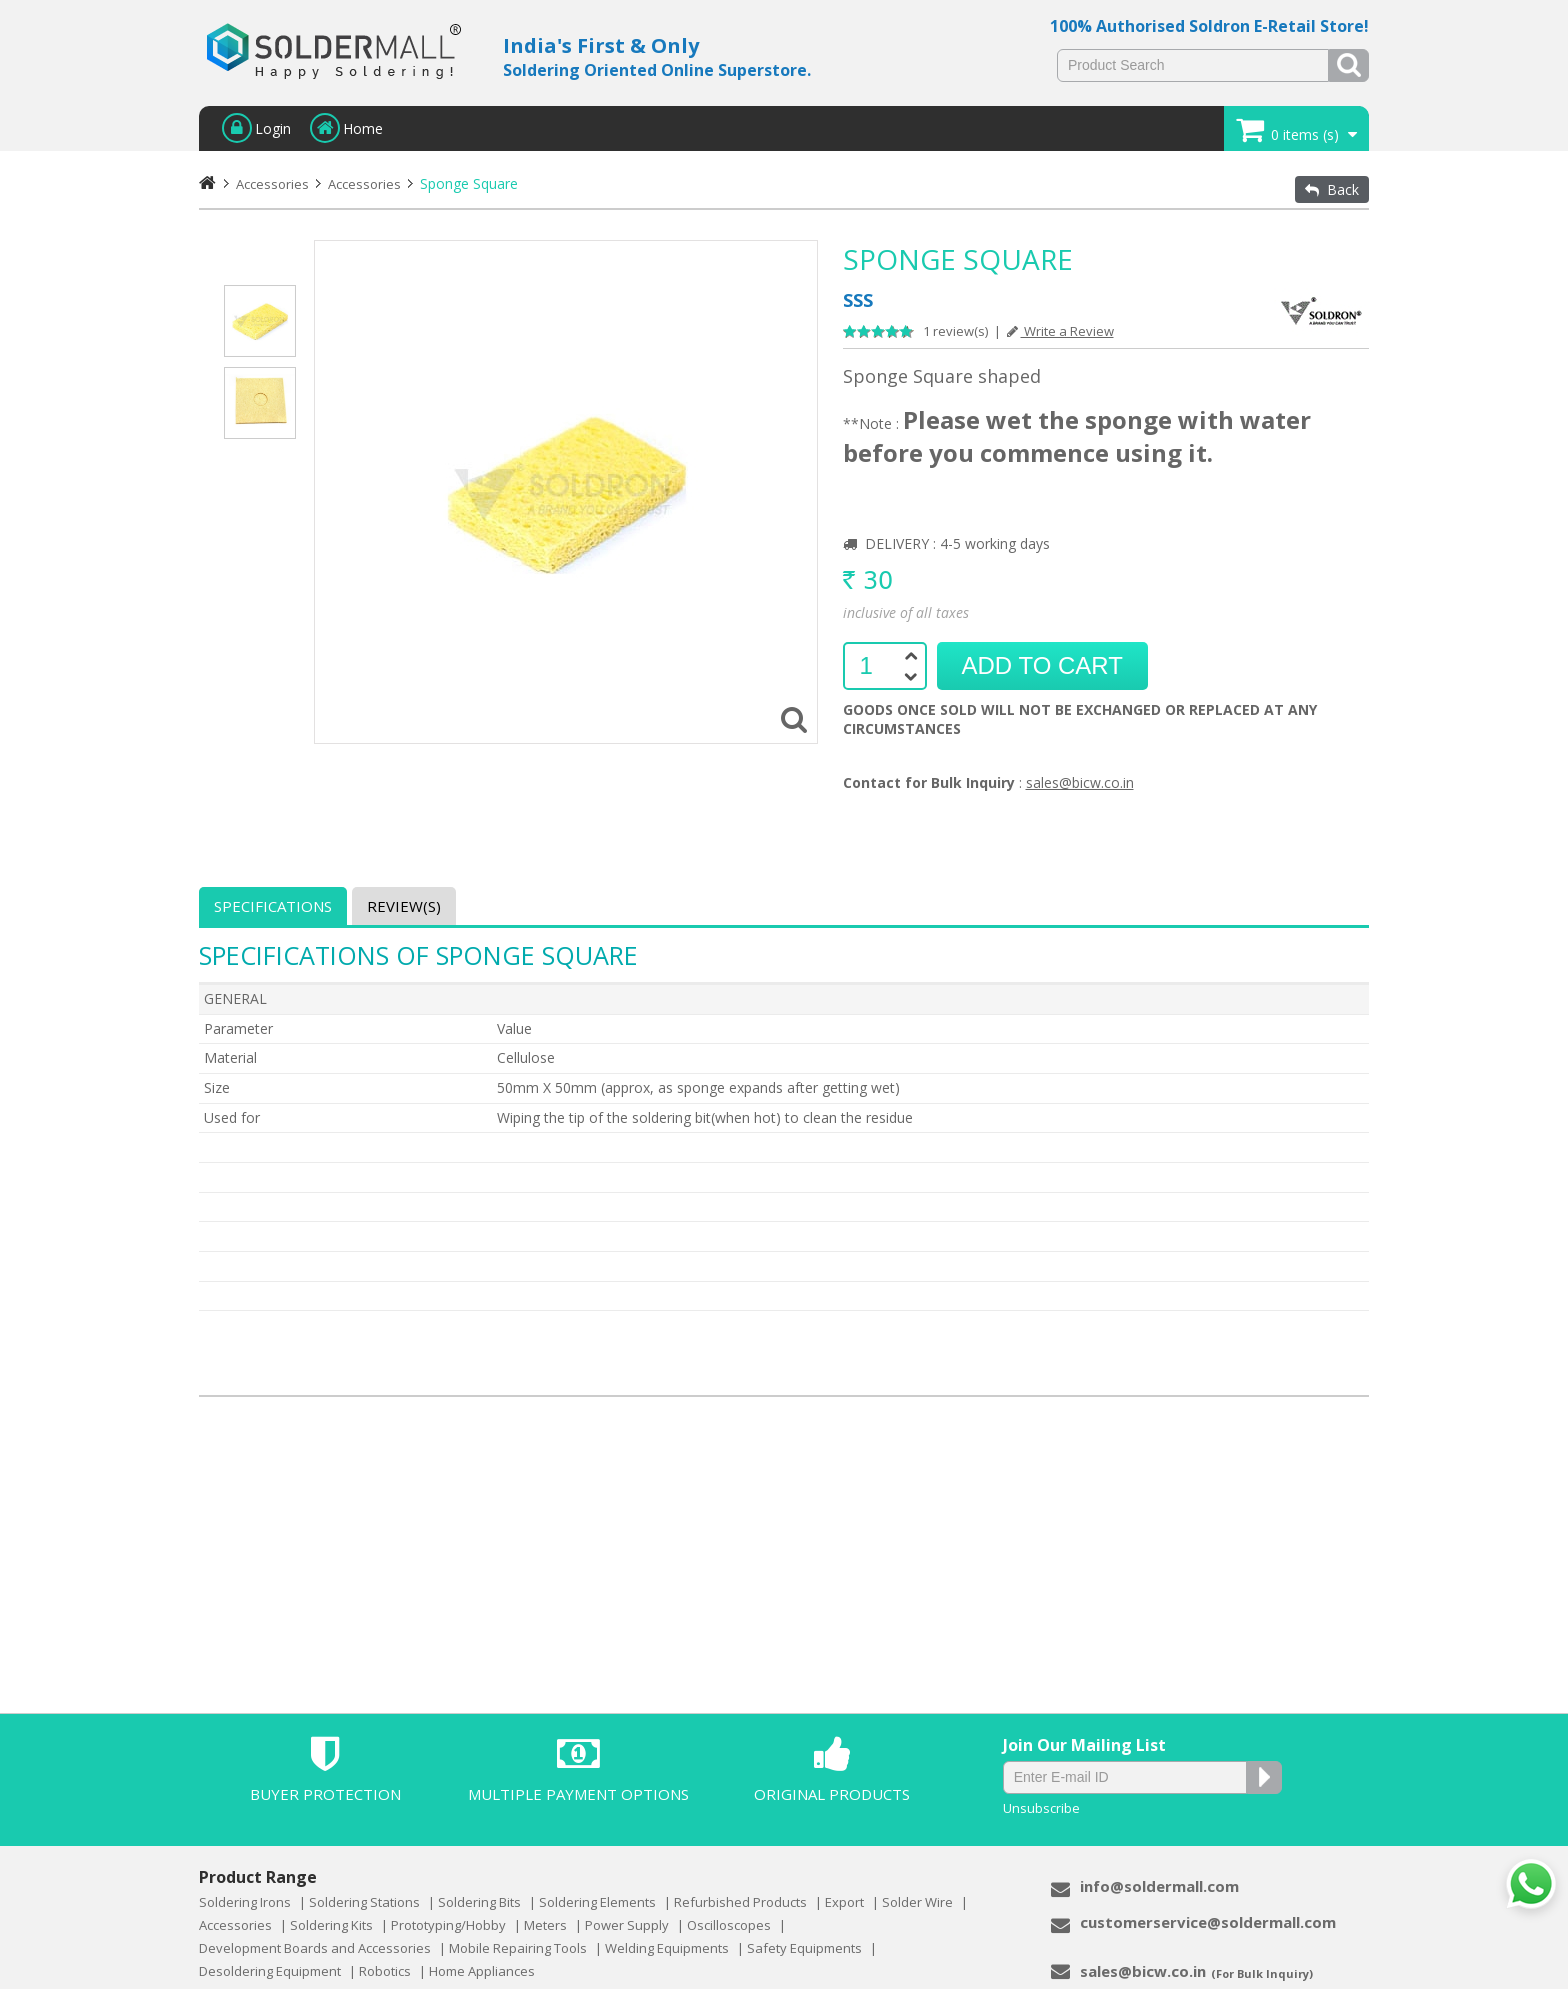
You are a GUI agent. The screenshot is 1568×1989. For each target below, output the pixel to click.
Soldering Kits (331, 1925)
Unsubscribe (1041, 1808)
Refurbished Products (740, 1902)
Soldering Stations (364, 1902)
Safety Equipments (804, 1948)
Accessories (364, 184)
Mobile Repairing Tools (518, 1948)
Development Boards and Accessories (315, 1948)
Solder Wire (917, 1902)
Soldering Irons (245, 1902)
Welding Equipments (667, 1948)
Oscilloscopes (729, 1925)
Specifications (273, 906)
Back (1332, 189)
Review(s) (404, 906)
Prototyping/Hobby (448, 1925)
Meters (545, 1925)
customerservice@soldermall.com (1208, 1922)
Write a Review (1060, 331)
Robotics (385, 1971)
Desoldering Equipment (270, 1971)
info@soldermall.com (1159, 1886)
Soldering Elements (597, 1902)
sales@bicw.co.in (1080, 782)
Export (844, 1902)
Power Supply (627, 1925)
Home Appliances (482, 1971)
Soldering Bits (479, 1902)
